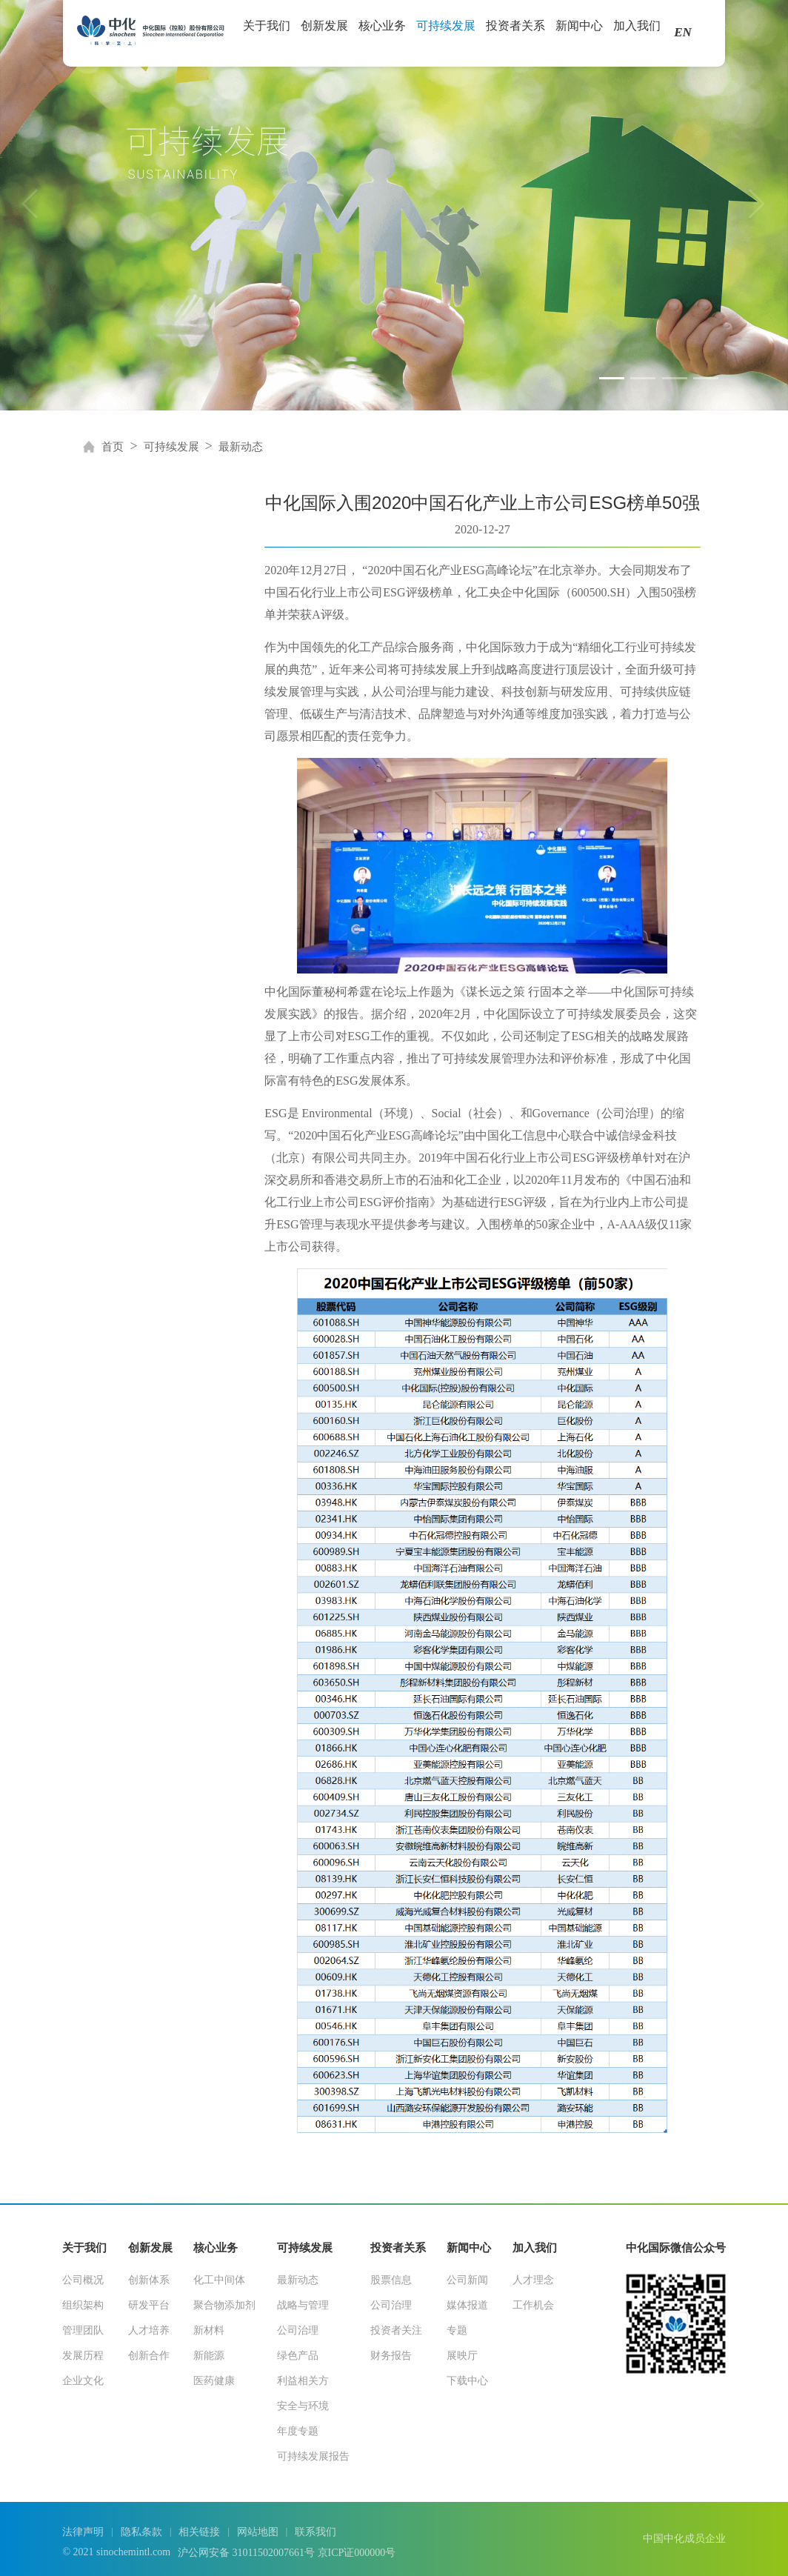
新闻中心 (579, 30)
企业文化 (83, 2380)
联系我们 (315, 2531)
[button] (611, 378)
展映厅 (462, 2355)
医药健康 (214, 2380)
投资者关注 (396, 2330)
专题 (457, 2330)
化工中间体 (219, 2280)
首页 (112, 447)
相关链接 (199, 2531)
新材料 (208, 2330)
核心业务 (382, 30)
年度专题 (297, 2431)
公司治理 (297, 2330)
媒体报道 (467, 2305)
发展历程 (83, 2355)
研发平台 (149, 2305)
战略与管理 (303, 2305)
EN (683, 32)
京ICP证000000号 (357, 2552)
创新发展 (324, 30)
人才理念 (533, 2280)
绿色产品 (297, 2355)
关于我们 (266, 30)
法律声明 (83, 2531)
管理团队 (83, 2330)
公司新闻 (467, 2280)
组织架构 (83, 2305)
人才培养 (149, 2330)
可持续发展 (445, 30)
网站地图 (257, 2531)
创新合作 (149, 2355)
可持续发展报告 (313, 2456)
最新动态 (240, 447)
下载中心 (467, 2380)
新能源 (208, 2355)
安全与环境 (303, 2406)
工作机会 (533, 2305)
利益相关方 (303, 2380)
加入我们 (637, 30)
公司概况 (83, 2280)
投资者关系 (515, 30)
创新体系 (149, 2280)
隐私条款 (141, 2531)
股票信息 (391, 2280)
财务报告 (391, 2355)
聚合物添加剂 (224, 2305)
